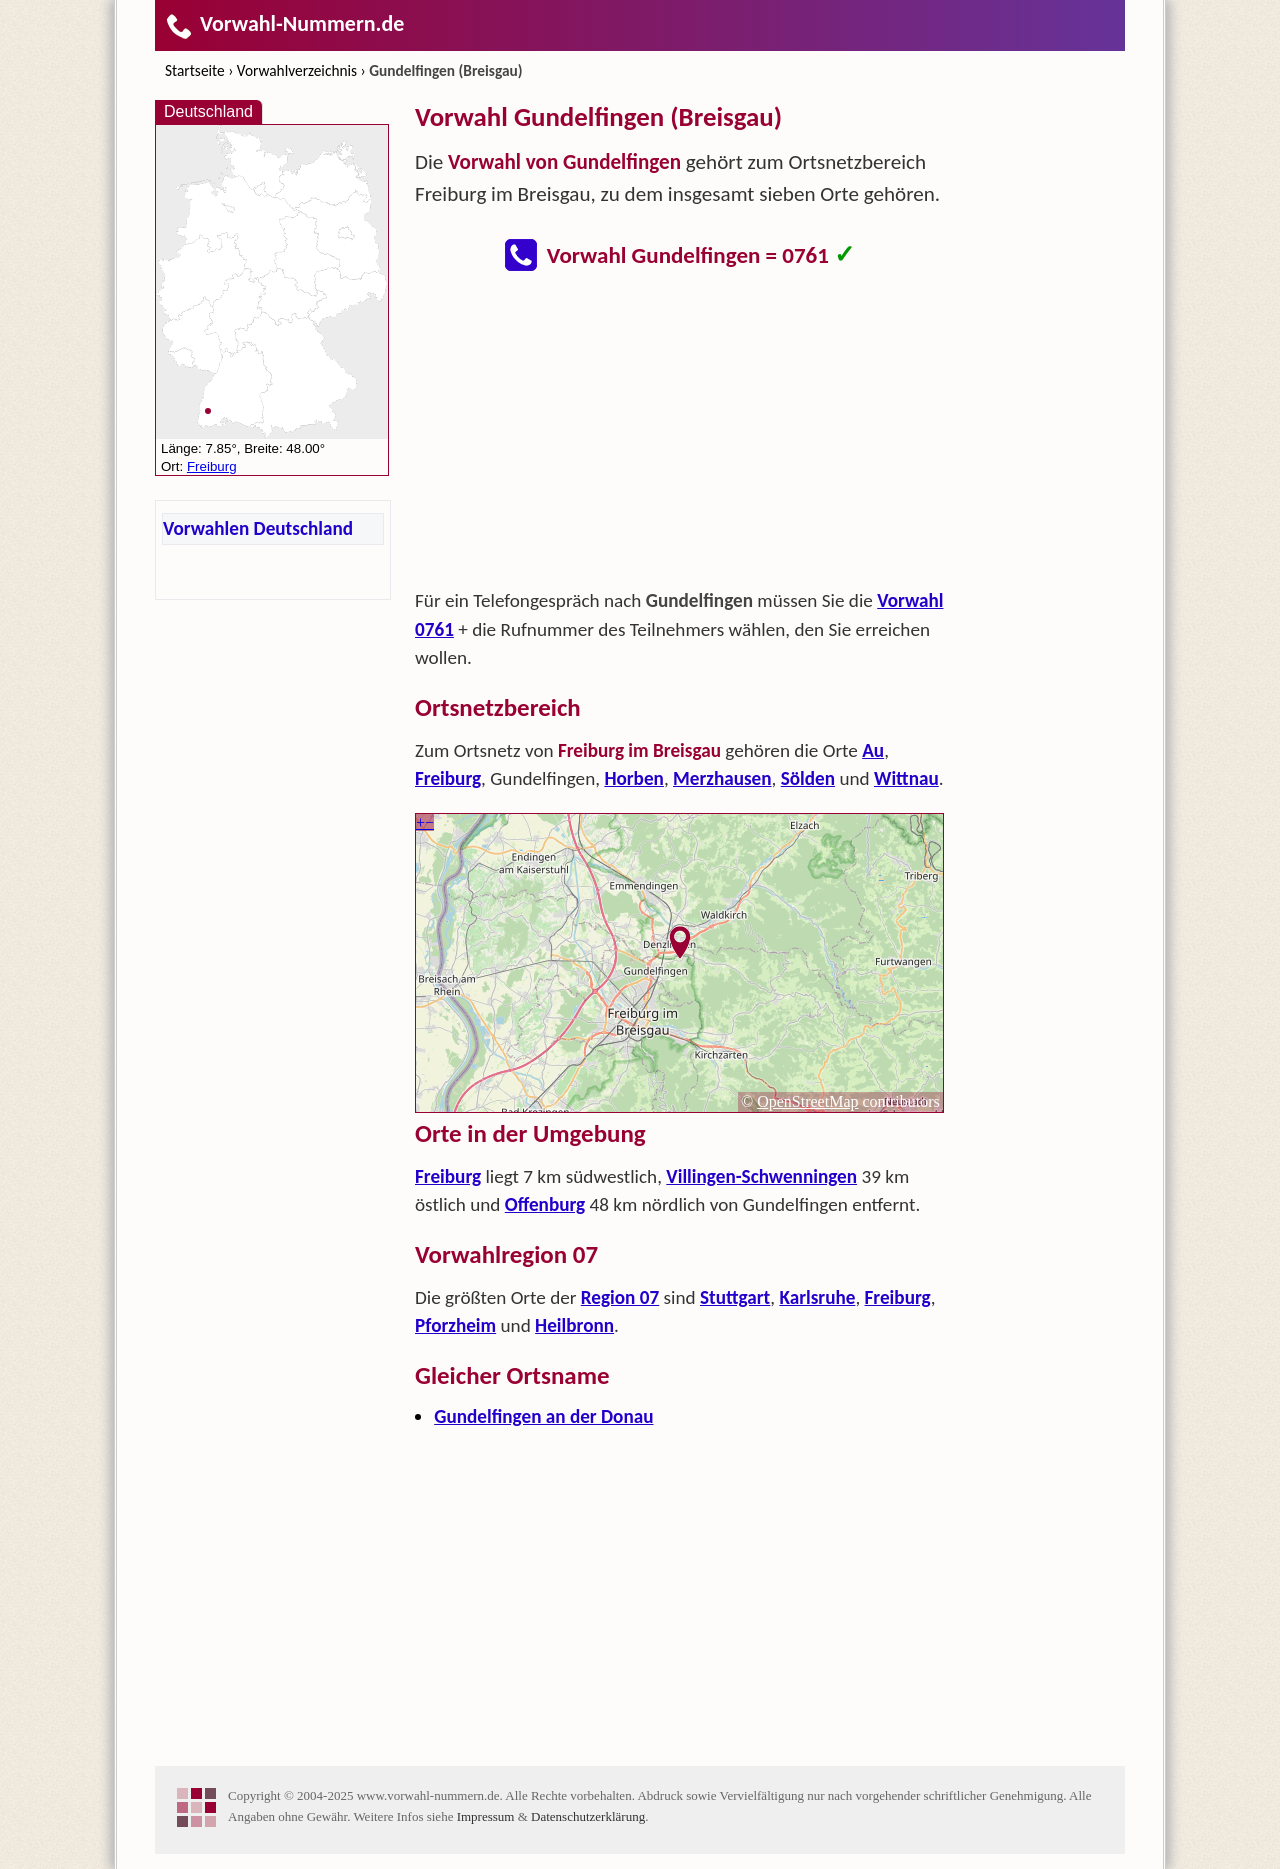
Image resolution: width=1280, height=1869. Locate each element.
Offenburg (545, 1204)
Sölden (808, 778)
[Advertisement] (680, 436)
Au (873, 750)
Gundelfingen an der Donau (543, 1416)
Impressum (486, 1816)
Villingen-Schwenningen (761, 1176)
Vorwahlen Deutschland (258, 528)
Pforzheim (455, 1325)
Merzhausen (722, 778)
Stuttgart (735, 1297)
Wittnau (906, 778)
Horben (634, 778)
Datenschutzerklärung (588, 1816)
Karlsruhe (817, 1297)
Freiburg (448, 778)
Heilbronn (574, 1325)
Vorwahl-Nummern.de (284, 23)
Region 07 (620, 1297)
